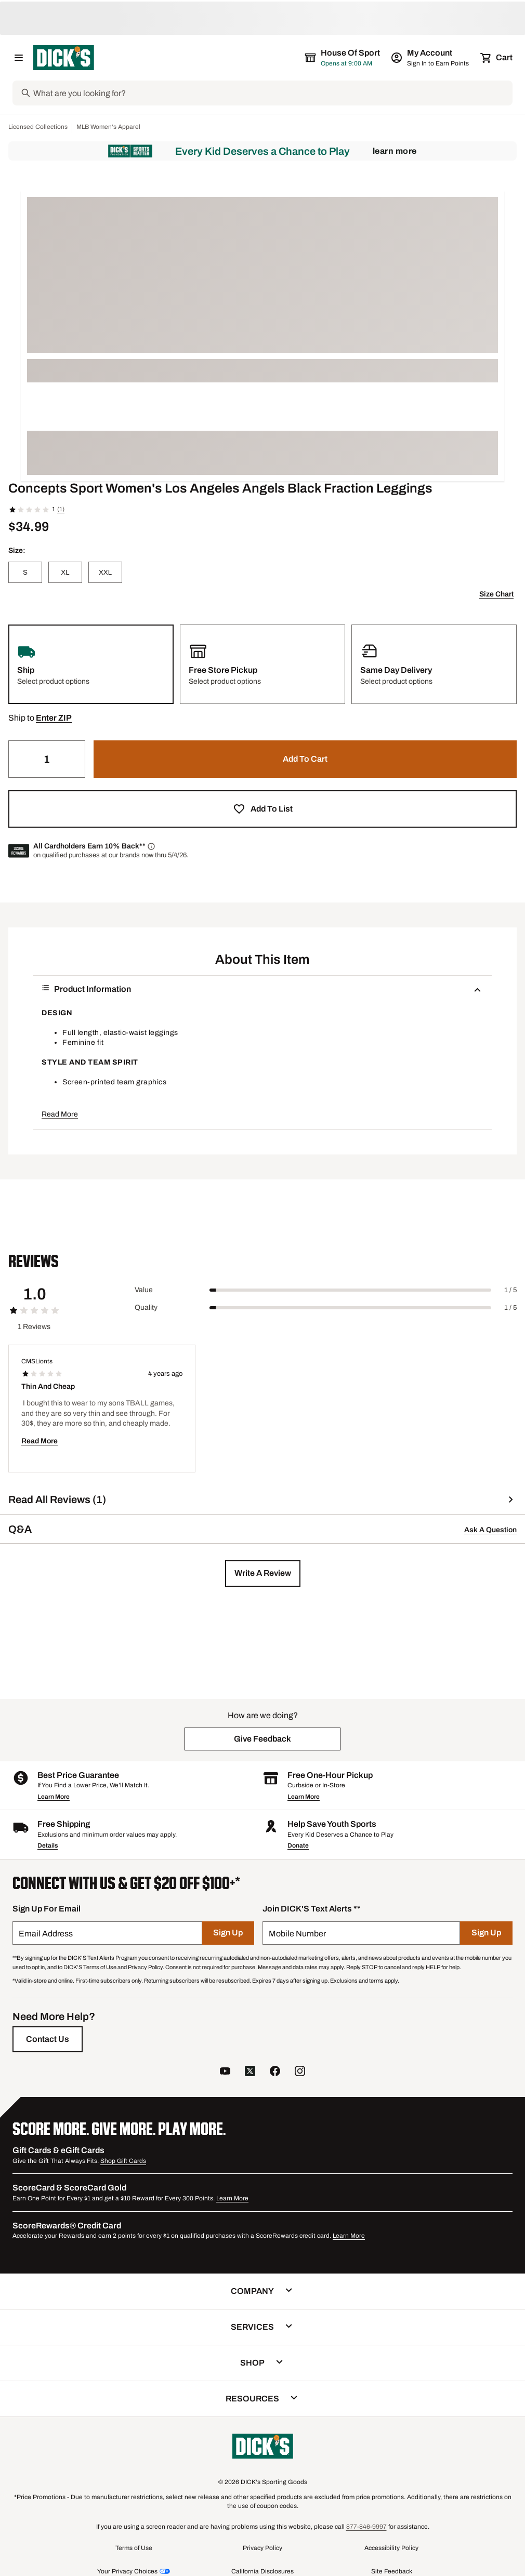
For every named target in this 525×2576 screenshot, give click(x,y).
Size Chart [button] (496, 594)
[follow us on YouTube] (225, 2072)
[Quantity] (46, 759)
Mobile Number (297, 1933)
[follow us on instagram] (300, 2072)
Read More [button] (60, 1114)
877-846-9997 (366, 2526)
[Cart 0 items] (497, 57)
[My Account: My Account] (430, 57)
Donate (298, 1845)
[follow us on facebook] (275, 2072)
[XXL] (105, 572)
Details (47, 1845)
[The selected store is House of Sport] (343, 57)
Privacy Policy (262, 2548)
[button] (54, 718)
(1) (60, 509)
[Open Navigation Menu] (18, 57)
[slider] (350, 1290)
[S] (25, 572)
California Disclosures (262, 2571)
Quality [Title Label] (146, 1307)
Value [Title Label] (144, 1290)
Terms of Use (133, 2548)
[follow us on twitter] (250, 2072)
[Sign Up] (228, 1933)
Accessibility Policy (391, 2548)
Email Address (46, 1933)
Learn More (395, 151)
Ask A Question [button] (490, 1530)
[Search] (272, 93)
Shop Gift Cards (123, 2161)
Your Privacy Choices (127, 2571)
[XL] (65, 572)
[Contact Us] (47, 2039)
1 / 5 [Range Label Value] (510, 1290)
